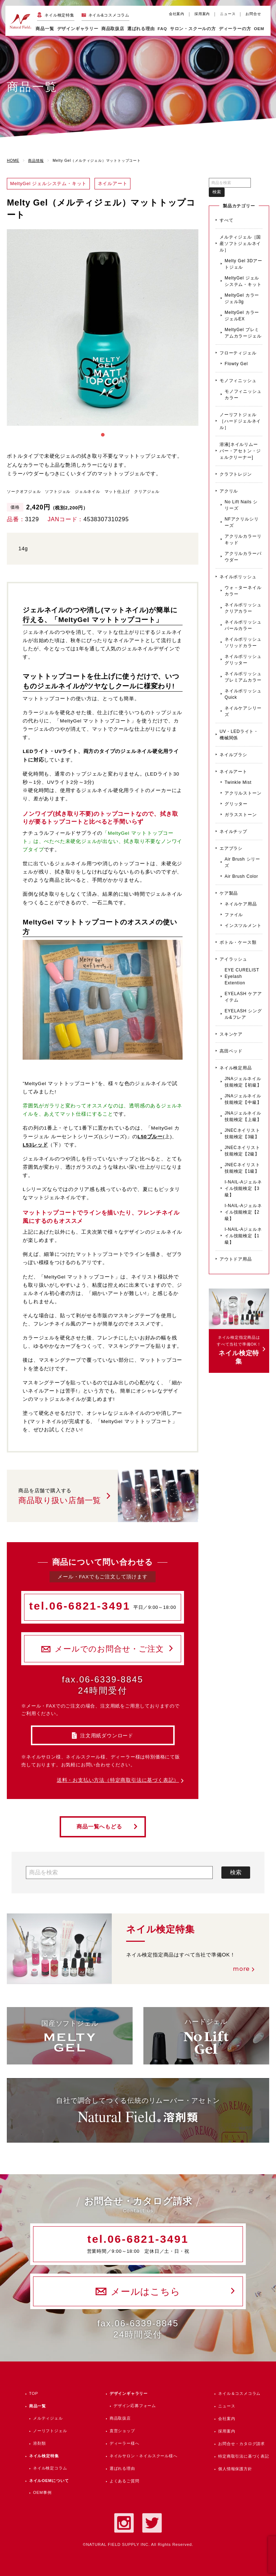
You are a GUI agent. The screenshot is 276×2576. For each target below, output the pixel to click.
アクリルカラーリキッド (243, 539)
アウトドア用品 (236, 1259)
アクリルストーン (243, 793)
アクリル (229, 491)
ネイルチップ (233, 831)
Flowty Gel (236, 363)
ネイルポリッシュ (238, 576)
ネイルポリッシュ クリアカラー (243, 608)
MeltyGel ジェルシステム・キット (243, 281)
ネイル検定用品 (236, 1067)
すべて (226, 220)
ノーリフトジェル (50, 2431)
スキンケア (231, 1034)
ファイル (234, 914)
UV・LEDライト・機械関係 (239, 734)
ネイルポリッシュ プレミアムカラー (243, 677)
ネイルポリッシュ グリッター (243, 659)
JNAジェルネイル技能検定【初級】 (243, 1082)
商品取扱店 (120, 2418)
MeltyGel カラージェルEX (242, 315)
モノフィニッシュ (238, 380)
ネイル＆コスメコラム (239, 2393)
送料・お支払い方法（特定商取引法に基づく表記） (118, 1780)
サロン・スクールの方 (193, 28)
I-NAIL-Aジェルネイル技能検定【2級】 (243, 1212)
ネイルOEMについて (49, 2480)
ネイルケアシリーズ (243, 711)
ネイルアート (233, 771)
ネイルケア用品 (241, 903)
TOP (33, 2393)
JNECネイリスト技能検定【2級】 (242, 1151)
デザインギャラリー (129, 2393)
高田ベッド (231, 1051)
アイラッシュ (233, 959)
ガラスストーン (241, 814)
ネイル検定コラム (50, 2468)
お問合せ (253, 14)
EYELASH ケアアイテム (243, 997)
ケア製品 (229, 893)
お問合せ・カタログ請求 (241, 2443)
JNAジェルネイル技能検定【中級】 (243, 1099)
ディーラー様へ (124, 2443)
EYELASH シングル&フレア (243, 1014)
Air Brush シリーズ (242, 862)
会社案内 (176, 14)
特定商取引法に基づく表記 (243, 2456)
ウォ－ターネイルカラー (243, 591)
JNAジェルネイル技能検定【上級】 (243, 1116)
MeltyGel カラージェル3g (242, 298)
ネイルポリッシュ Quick (243, 694)
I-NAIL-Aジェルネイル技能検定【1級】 (243, 1236)
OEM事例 (42, 2492)
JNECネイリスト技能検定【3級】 (242, 1133)
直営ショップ (122, 2431)
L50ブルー (150, 1136)
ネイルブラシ (233, 754)
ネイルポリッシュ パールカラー (243, 625)
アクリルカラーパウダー (243, 556)
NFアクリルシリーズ (241, 522)
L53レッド (35, 1145)
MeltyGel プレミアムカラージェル (243, 333)
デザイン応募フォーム (135, 2405)
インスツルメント (243, 925)
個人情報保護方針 (235, 2469)
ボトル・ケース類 (238, 942)
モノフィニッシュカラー (243, 394)
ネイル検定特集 (59, 15)
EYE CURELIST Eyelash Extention (242, 976)
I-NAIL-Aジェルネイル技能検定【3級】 (243, 1188)
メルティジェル (48, 2418)
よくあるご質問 (124, 2481)
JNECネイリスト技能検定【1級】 (242, 1168)
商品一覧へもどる (99, 1826)
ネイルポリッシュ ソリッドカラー (243, 642)
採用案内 (202, 14)
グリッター (236, 803)
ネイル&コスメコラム (108, 15)
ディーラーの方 (235, 28)
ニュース (227, 14)
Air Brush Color (241, 876)
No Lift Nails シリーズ (241, 505)
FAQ (162, 28)
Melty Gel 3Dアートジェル (243, 264)
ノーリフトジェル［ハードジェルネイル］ (240, 421)
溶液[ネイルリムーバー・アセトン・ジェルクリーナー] (240, 451)
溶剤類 (39, 2443)
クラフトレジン (236, 474)
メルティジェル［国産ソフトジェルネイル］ (240, 244)
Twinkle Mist (238, 782)
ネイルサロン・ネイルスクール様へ (144, 2456)
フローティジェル (238, 352)
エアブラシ (231, 848)
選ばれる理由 (141, 28)
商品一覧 (45, 28)
